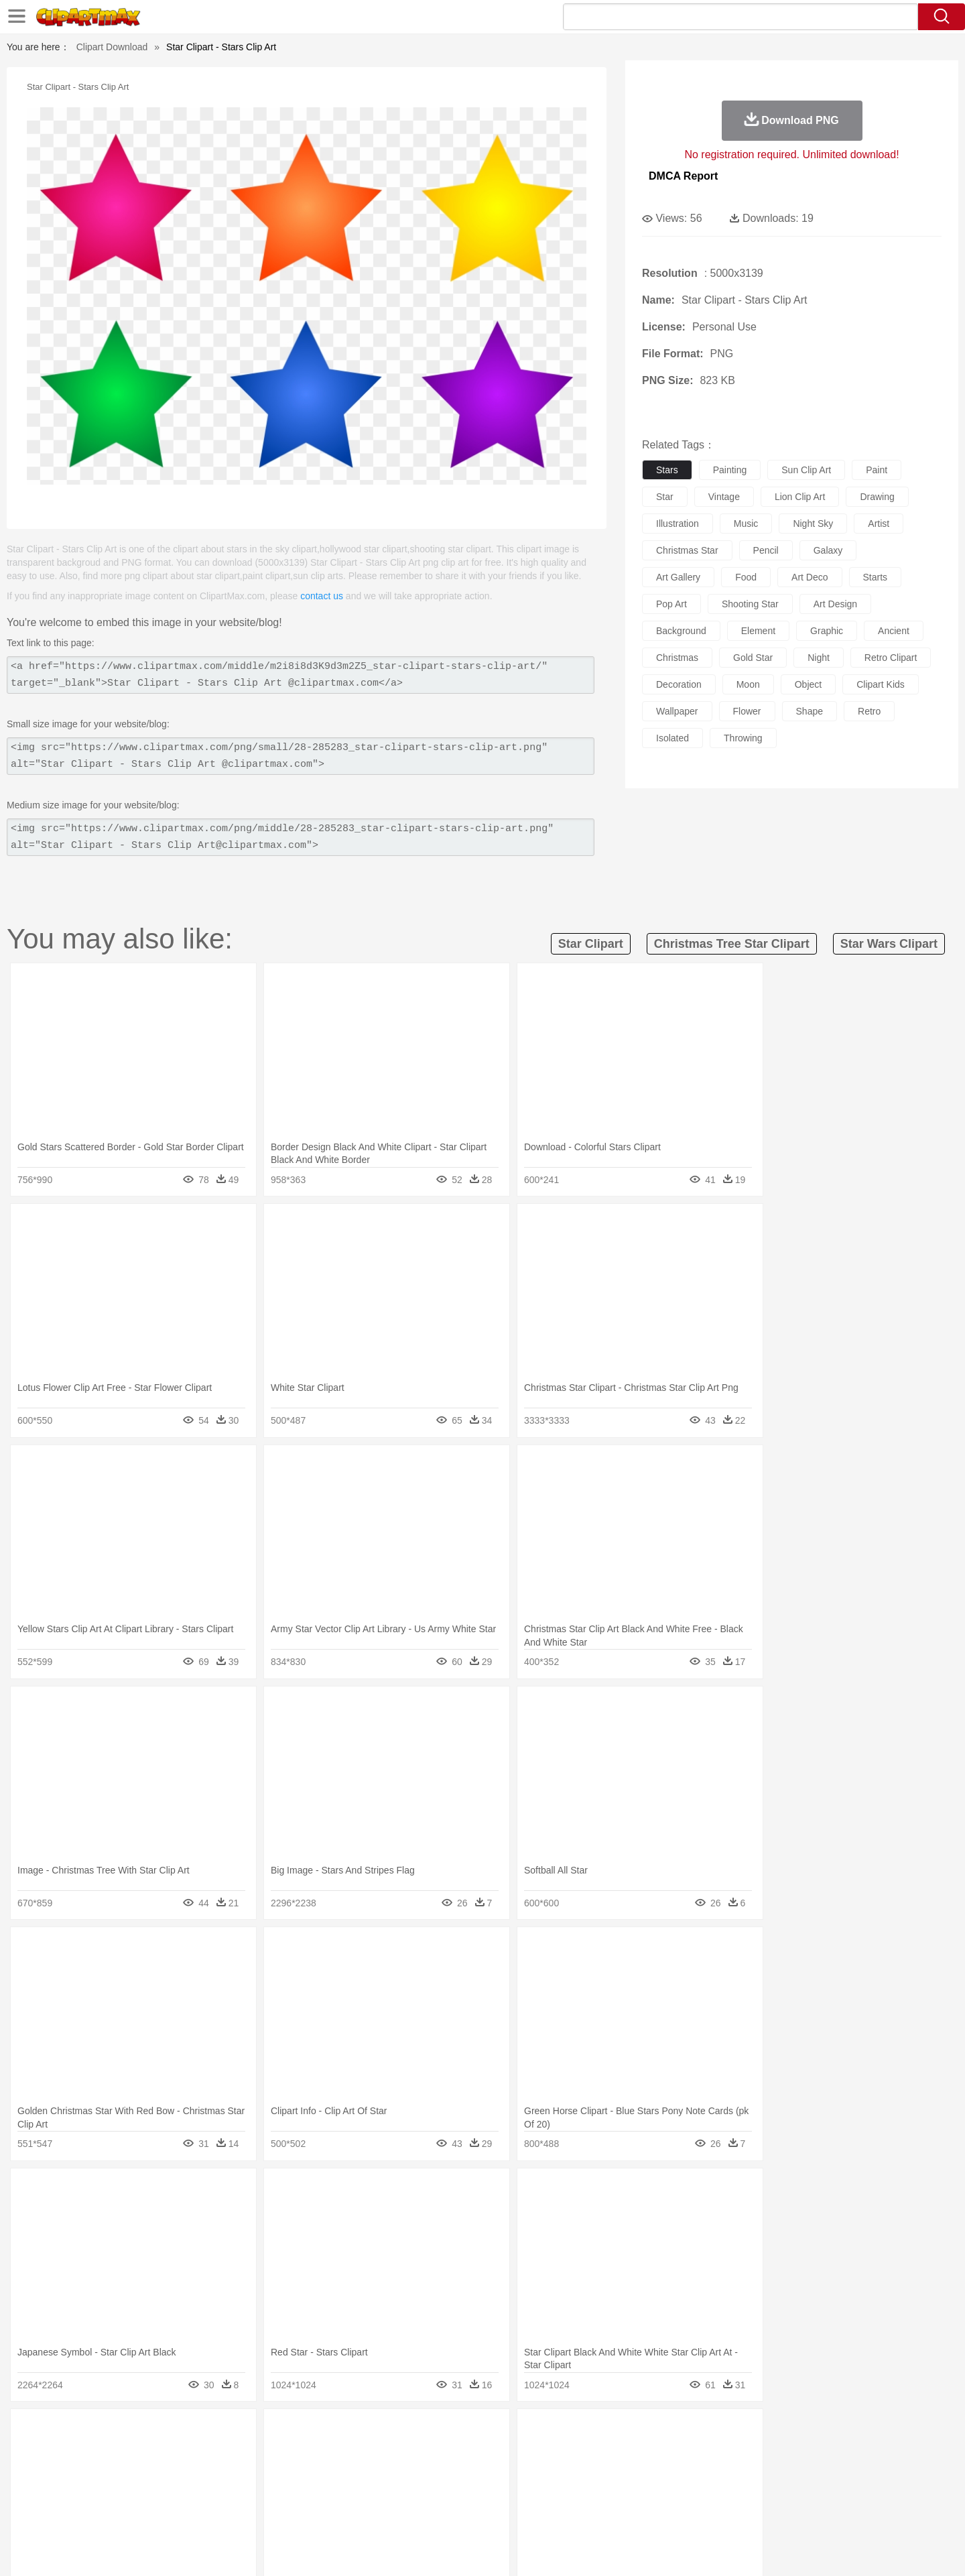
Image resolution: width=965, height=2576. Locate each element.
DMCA (800, 2548)
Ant (137, 2452)
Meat (339, 2513)
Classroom (252, 2493)
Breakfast (140, 2513)
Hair (497, 2472)
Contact (761, 2548)
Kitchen (499, 2513)
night (819, 657)
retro (869, 711)
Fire (334, 2432)
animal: (104, 2452)
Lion (587, 2452)
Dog (333, 2452)
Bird (185, 2452)
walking (436, 2472)
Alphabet (669, 2493)
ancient (893, 630)
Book (215, 2493)
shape (809, 711)
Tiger (743, 2452)
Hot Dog (700, 2513)
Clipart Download (112, 47)
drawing (877, 496)
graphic (826, 630)
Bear (160, 2452)
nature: (103, 2432)
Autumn (173, 2432)
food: (100, 2512)
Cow (309, 2452)
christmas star (687, 550)
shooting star (750, 604)
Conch (278, 2432)
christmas (677, 657)
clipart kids (880, 684)
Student (144, 2493)
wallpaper (677, 711)
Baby (168, 2472)
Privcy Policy (710, 2548)
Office (633, 2493)
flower (747, 711)
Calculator (713, 2493)
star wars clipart (889, 943)
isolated (672, 738)
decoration (679, 684)
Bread (626, 2513)
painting (730, 470)
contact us (321, 596)
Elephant (424, 2452)
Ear (379, 2472)
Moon (504, 2432)
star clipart (590, 943)
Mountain (576, 2432)
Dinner (533, 2513)
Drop (699, 2432)
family (226, 2472)
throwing (743, 738)
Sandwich (374, 2513)
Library (533, 2493)
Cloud (670, 2432)
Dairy (175, 2513)
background (681, 630)
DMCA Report (683, 176)
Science (569, 2493)
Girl (520, 2472)
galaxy (828, 550)
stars (667, 470)
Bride (195, 2472)
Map (454, 2493)
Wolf (803, 2452)
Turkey (774, 2452)
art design (835, 604)
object (808, 684)
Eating (595, 2513)
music (746, 523)
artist (878, 523)
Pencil (331, 2493)
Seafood (416, 2513)
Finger (661, 2472)
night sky (813, 523)
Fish (456, 2452)
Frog (482, 2452)
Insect (559, 2452)
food (746, 577)
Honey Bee (519, 2452)
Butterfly (217, 2452)
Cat (247, 2452)
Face (632, 2472)
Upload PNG (851, 2548)
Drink (240, 2513)
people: (104, 2472)
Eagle (388, 2452)
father (570, 2472)
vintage (724, 496)
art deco (809, 577)
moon (748, 684)
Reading (296, 2493)
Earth (308, 2432)
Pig (680, 2452)
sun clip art (806, 470)
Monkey (618, 2452)
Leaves (209, 2432)
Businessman (306, 2472)
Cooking (661, 2513)
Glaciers (396, 2432)
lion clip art (800, 496)
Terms (663, 2548)
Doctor (351, 2472)
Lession (753, 2493)
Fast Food (277, 2513)
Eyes (403, 2472)
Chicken (277, 2452)
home (469, 2472)
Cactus (244, 2432)
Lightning (468, 2432)
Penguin (710, 2452)
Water (612, 2432)
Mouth (603, 2472)
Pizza (564, 2513)
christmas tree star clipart (732, 943)
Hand (692, 2472)
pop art (671, 604)
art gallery (678, 577)
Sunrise (537, 2432)
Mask (139, 2472)
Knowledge (491, 2493)
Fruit (312, 2513)
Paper (603, 2493)
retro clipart (890, 657)
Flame (361, 2432)
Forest (728, 2432)
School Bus (417, 2493)
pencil (766, 550)
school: (104, 2492)
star (664, 496)
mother (259, 2472)
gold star (753, 657)
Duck (359, 2452)
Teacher (182, 2493)
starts (875, 577)
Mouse (653, 2452)
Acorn (139, 2432)
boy (543, 2472)
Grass (431, 2432)
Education (369, 2493)
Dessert (207, 2513)
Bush (642, 2432)
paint (876, 470)
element (758, 630)
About (628, 2548)
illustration (677, 523)
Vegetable (458, 2513)
